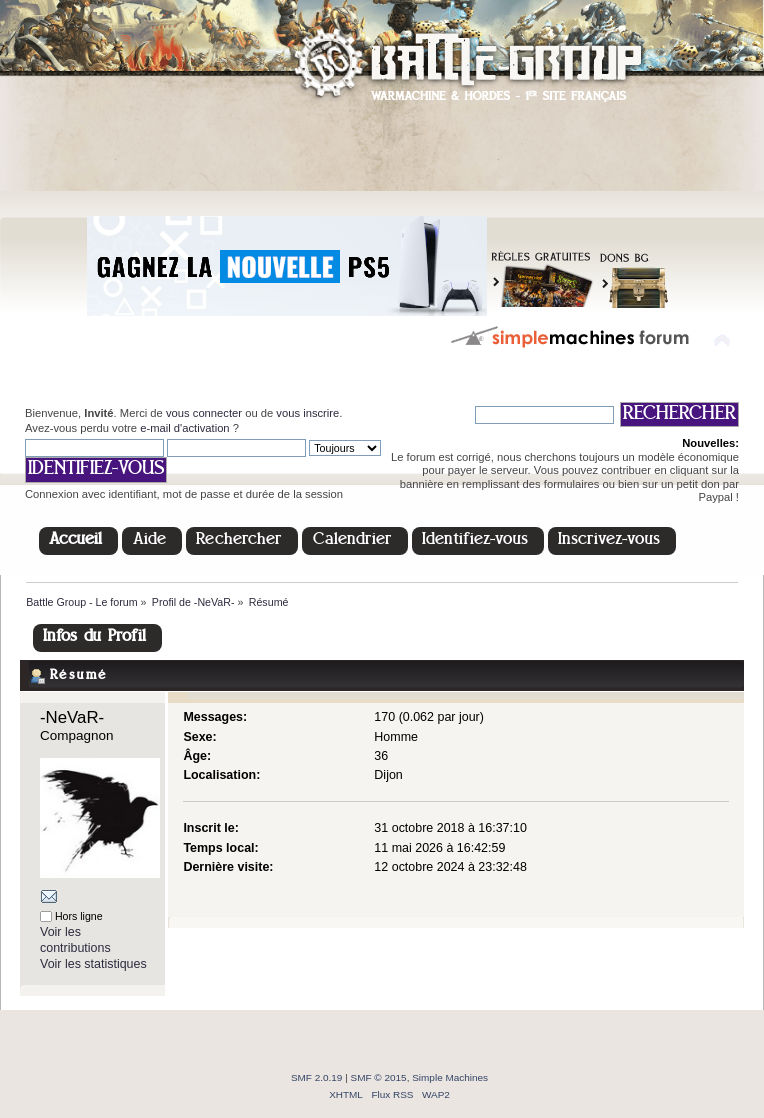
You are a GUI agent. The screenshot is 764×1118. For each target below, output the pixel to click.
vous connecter (204, 413)
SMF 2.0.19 (317, 1077)
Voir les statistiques (93, 964)
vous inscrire (307, 413)
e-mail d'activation (184, 428)
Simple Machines (450, 1077)
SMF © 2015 (379, 1077)
